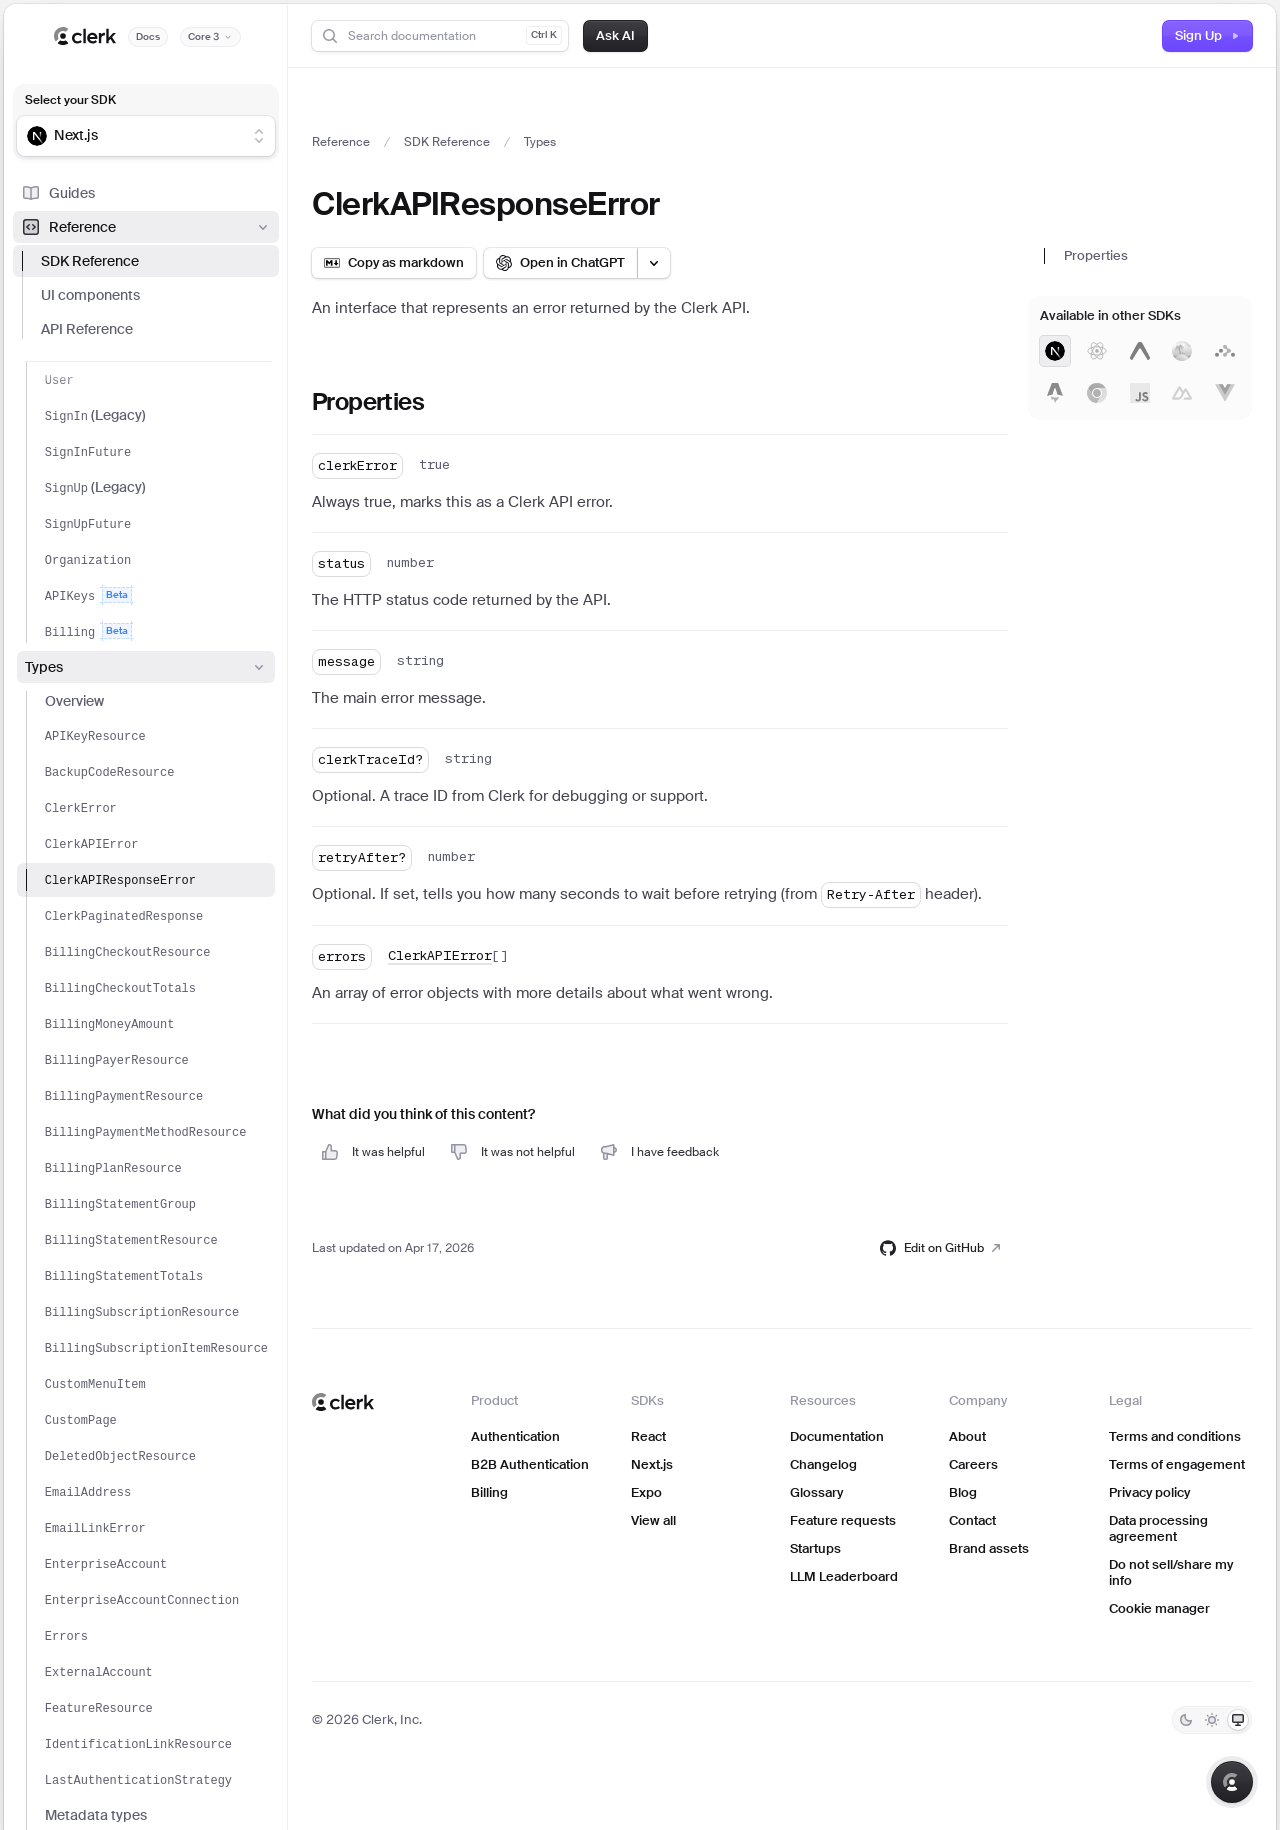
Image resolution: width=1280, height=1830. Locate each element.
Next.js (652, 1464)
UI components (90, 295)
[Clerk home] (343, 1402)
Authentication (515, 1436)
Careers (973, 1464)
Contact (972, 1520)
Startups (815, 1548)
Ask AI (615, 35)
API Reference (87, 329)
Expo (646, 1492)
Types (146, 667)
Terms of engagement (1177, 1464)
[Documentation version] (210, 37)
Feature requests (843, 1520)
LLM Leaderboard (844, 1576)
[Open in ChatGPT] (560, 263)
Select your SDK (70, 100)
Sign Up (1207, 35)
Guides (58, 193)
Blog (963, 1492)
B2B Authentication (530, 1464)
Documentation (837, 1436)
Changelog (823, 1464)
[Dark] (1186, 1720)
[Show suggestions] (259, 136)
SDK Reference (90, 261)
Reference (146, 227)
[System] (1238, 1720)
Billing (489, 1492)
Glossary (816, 1492)
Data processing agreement (1158, 1528)
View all (653, 1520)
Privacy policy (1149, 1492)
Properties (1096, 255)
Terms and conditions (1175, 1436)
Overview (74, 701)
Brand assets (989, 1548)
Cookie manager (1159, 1608)
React (648, 1436)
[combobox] (133, 136)
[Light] (1212, 1720)
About (967, 1436)
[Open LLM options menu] (654, 263)
